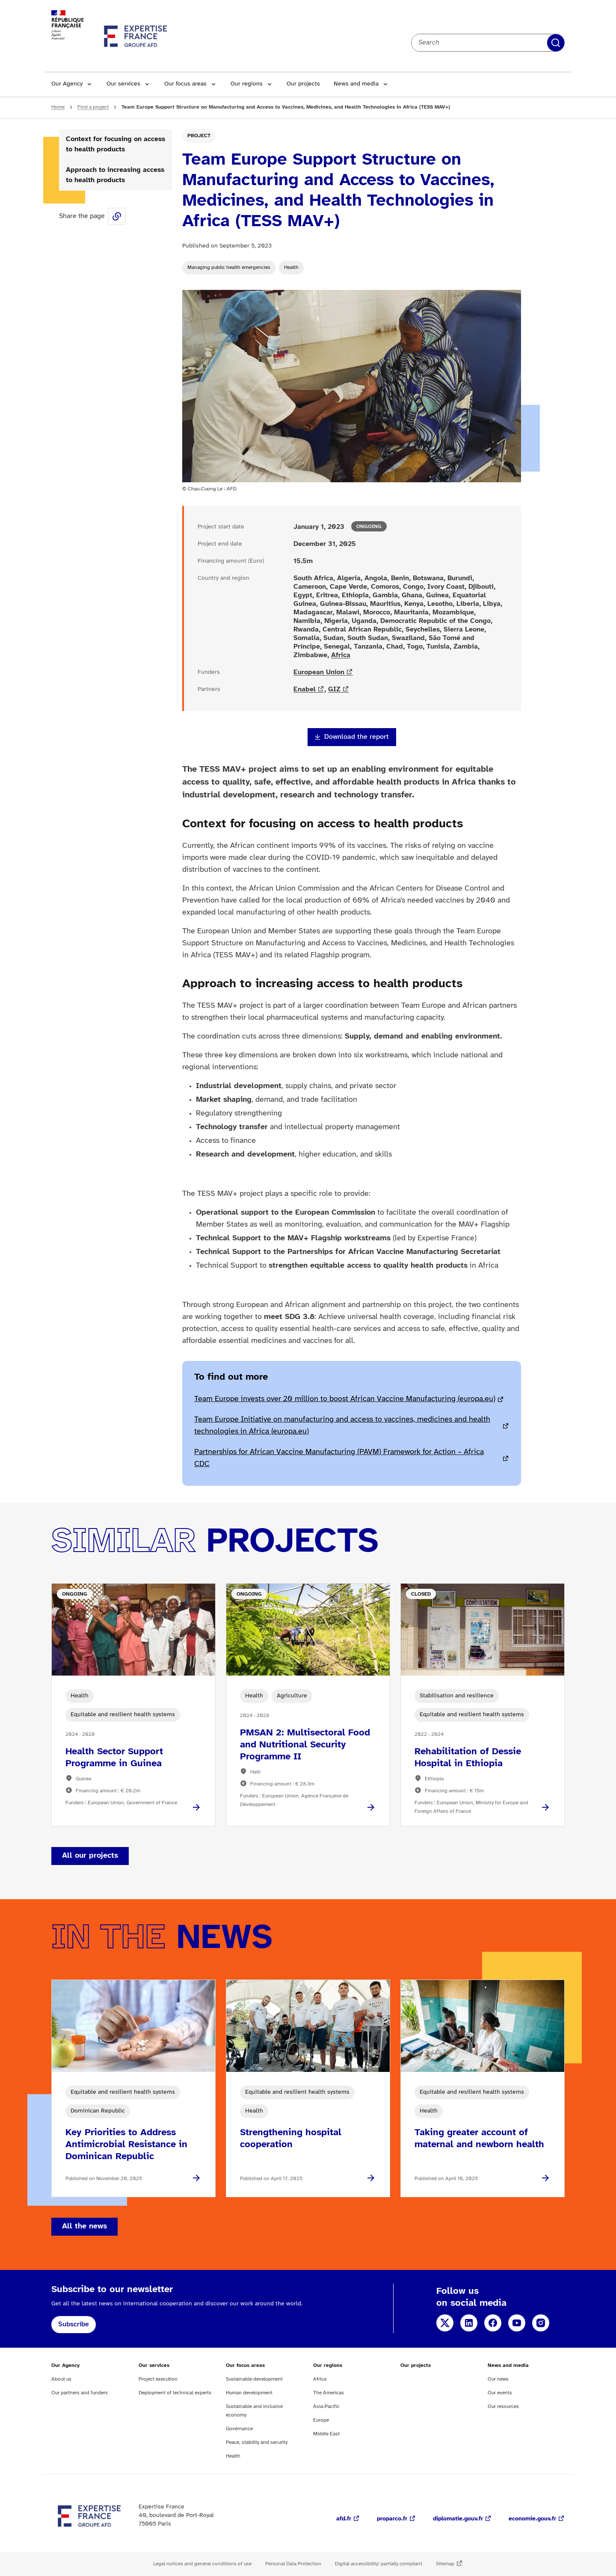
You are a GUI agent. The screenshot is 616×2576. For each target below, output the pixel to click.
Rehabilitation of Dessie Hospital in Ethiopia (468, 1758)
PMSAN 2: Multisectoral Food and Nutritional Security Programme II (305, 1745)
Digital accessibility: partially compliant (378, 2564)
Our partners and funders (79, 2393)
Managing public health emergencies (228, 267)
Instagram (540, 2322)
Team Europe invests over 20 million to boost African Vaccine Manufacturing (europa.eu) (344, 1399)
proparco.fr (392, 2519)
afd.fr (343, 2519)
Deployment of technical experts (175, 2393)
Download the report (356, 737)
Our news (498, 2379)
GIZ (334, 689)
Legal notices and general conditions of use (202, 2564)
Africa (340, 655)
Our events (500, 2393)
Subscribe (73, 2324)
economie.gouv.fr (532, 2519)
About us (61, 2379)
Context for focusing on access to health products (115, 144)
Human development (249, 2393)
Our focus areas (185, 84)
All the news (84, 2226)
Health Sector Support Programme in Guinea (114, 1758)
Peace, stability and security (256, 2442)
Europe (321, 2420)
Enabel (304, 689)
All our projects (90, 1856)
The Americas (328, 2393)
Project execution (158, 2379)
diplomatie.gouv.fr (458, 2519)
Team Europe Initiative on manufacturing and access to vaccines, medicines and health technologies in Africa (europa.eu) (342, 1426)
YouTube (516, 2322)
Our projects (303, 84)
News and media (356, 84)
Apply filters (555, 42)
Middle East (326, 2434)
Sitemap (445, 2564)
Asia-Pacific (326, 2406)
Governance (239, 2428)
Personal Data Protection (293, 2564)
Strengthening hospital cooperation (290, 2138)
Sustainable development (254, 2379)
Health (291, 267)
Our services (123, 84)
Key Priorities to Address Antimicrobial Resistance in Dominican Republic (126, 2144)
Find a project (93, 107)
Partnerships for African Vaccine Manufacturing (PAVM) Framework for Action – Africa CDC (339, 1458)
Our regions (247, 84)
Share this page (116, 216)
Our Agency (67, 84)
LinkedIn (468, 2322)
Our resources (503, 2406)
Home (58, 107)
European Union (318, 672)
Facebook (492, 2322)
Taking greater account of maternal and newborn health (479, 2138)
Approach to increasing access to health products (115, 175)
